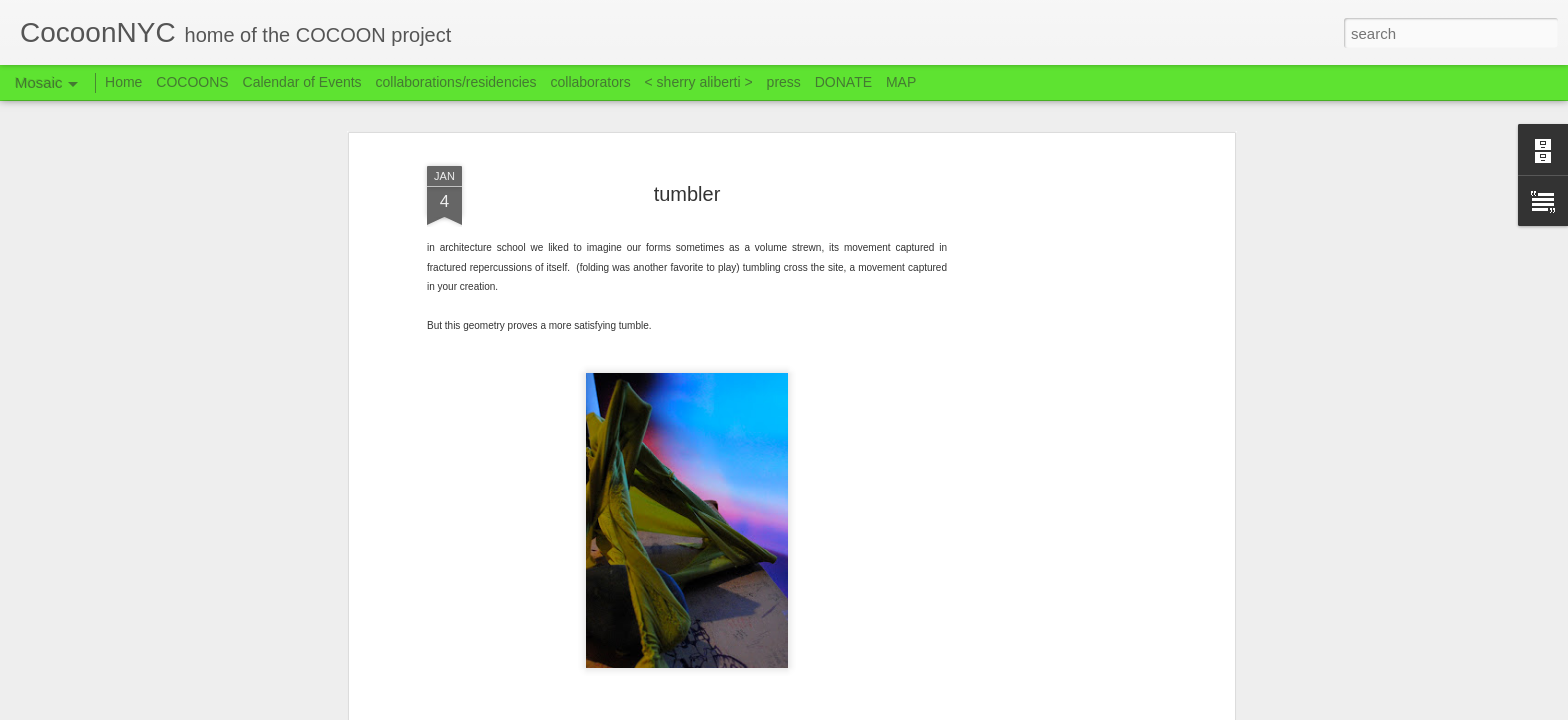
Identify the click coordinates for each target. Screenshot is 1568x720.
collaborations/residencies (456, 82)
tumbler (687, 186)
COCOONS (192, 82)
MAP (901, 82)
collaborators (590, 82)
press (784, 82)
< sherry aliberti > (699, 82)
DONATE (843, 82)
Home (123, 82)
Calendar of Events (302, 82)
